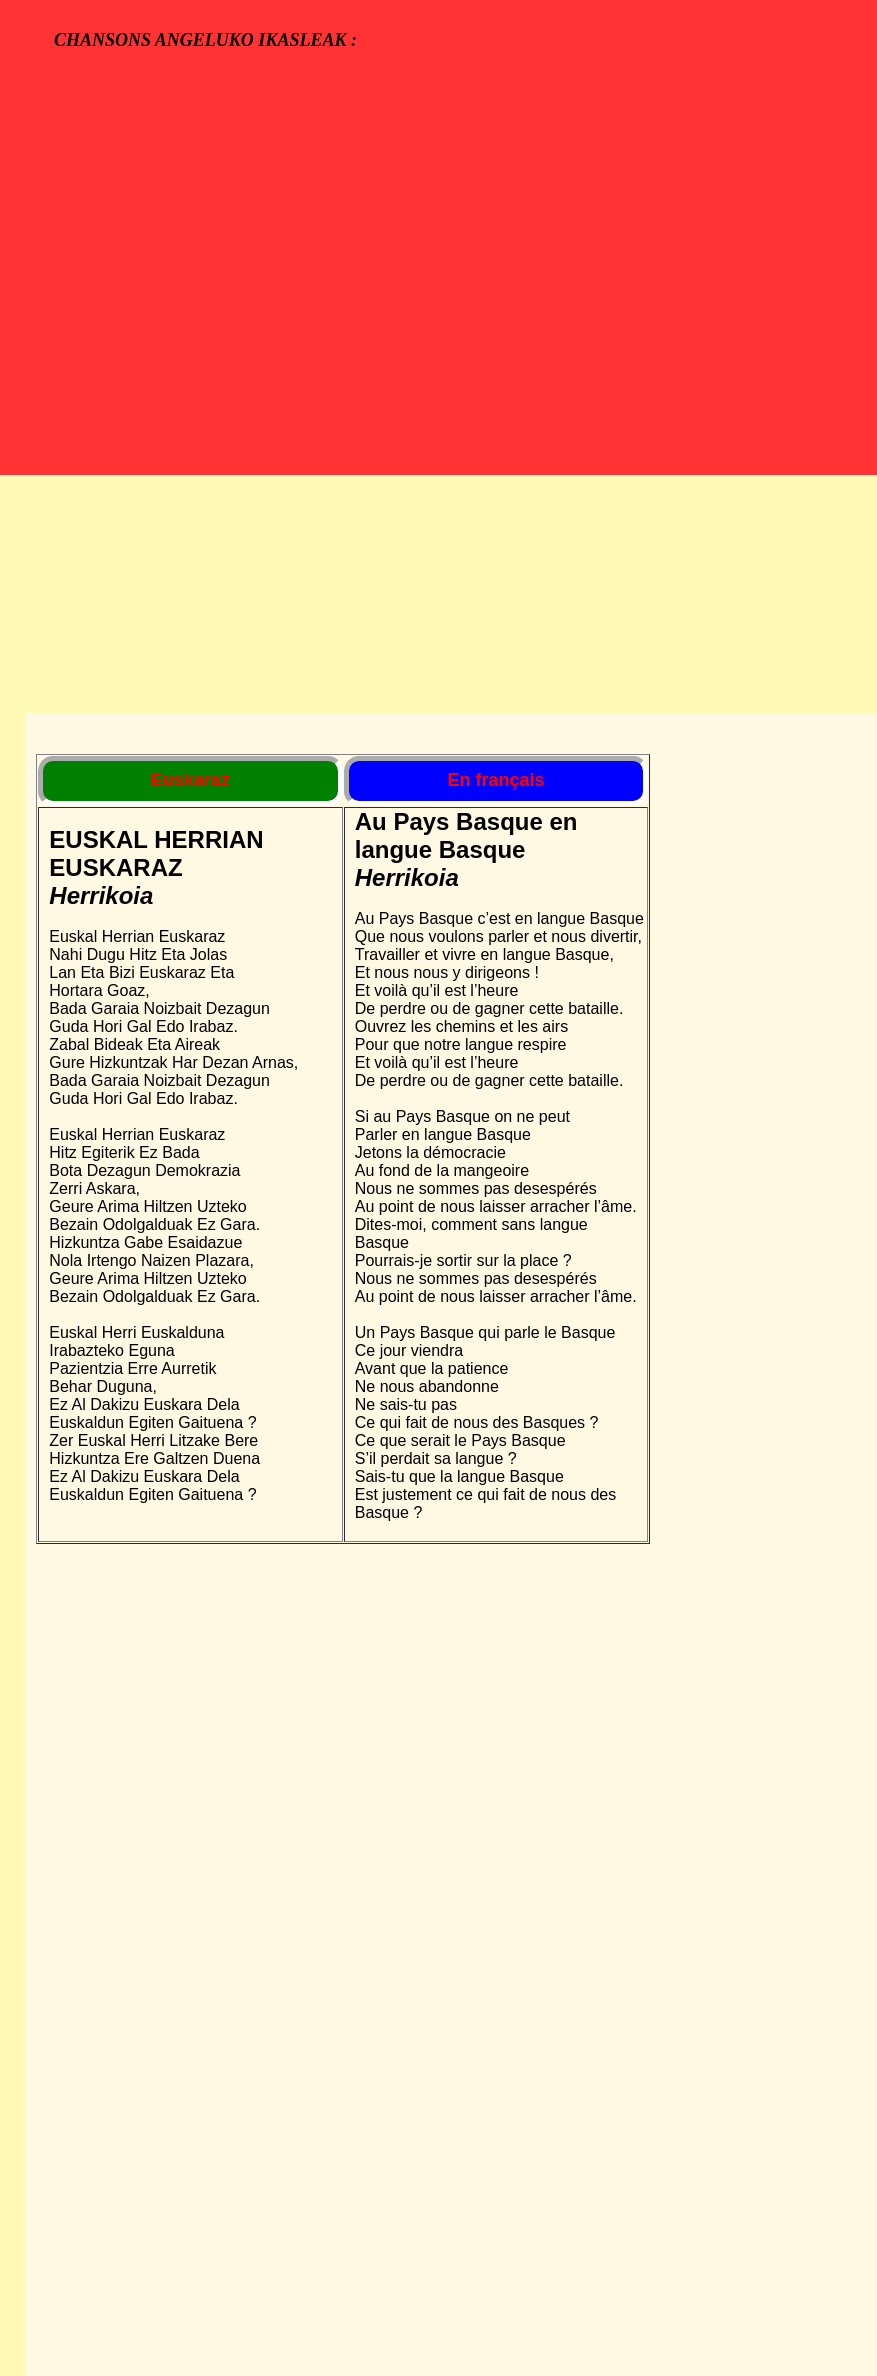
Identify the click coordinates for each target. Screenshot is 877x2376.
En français (495, 780)
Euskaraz (190, 780)
